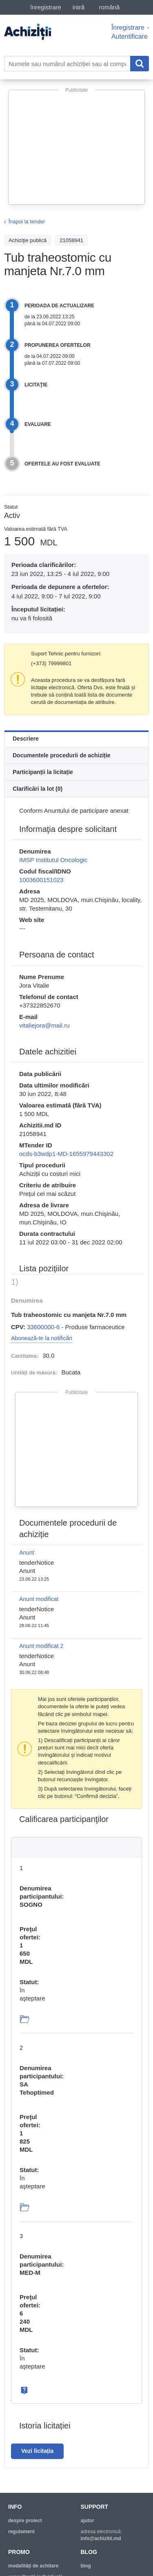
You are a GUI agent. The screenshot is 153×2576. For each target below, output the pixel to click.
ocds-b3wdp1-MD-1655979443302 (66, 1153)
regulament (21, 2531)
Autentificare (129, 36)
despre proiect (25, 2520)
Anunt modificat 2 (41, 1646)
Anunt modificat (39, 1599)
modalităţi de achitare (33, 2566)
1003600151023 (41, 879)
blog (86, 2566)
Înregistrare (127, 27)
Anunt (26, 1552)
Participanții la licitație (43, 772)
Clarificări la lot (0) (37, 788)
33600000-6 (43, 1326)
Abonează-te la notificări (41, 1338)
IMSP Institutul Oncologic (53, 859)
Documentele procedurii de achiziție (62, 755)
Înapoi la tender (27, 221)
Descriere (26, 738)
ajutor (87, 2520)
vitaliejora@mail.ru (44, 1025)
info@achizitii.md (101, 2538)
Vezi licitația (37, 2451)
